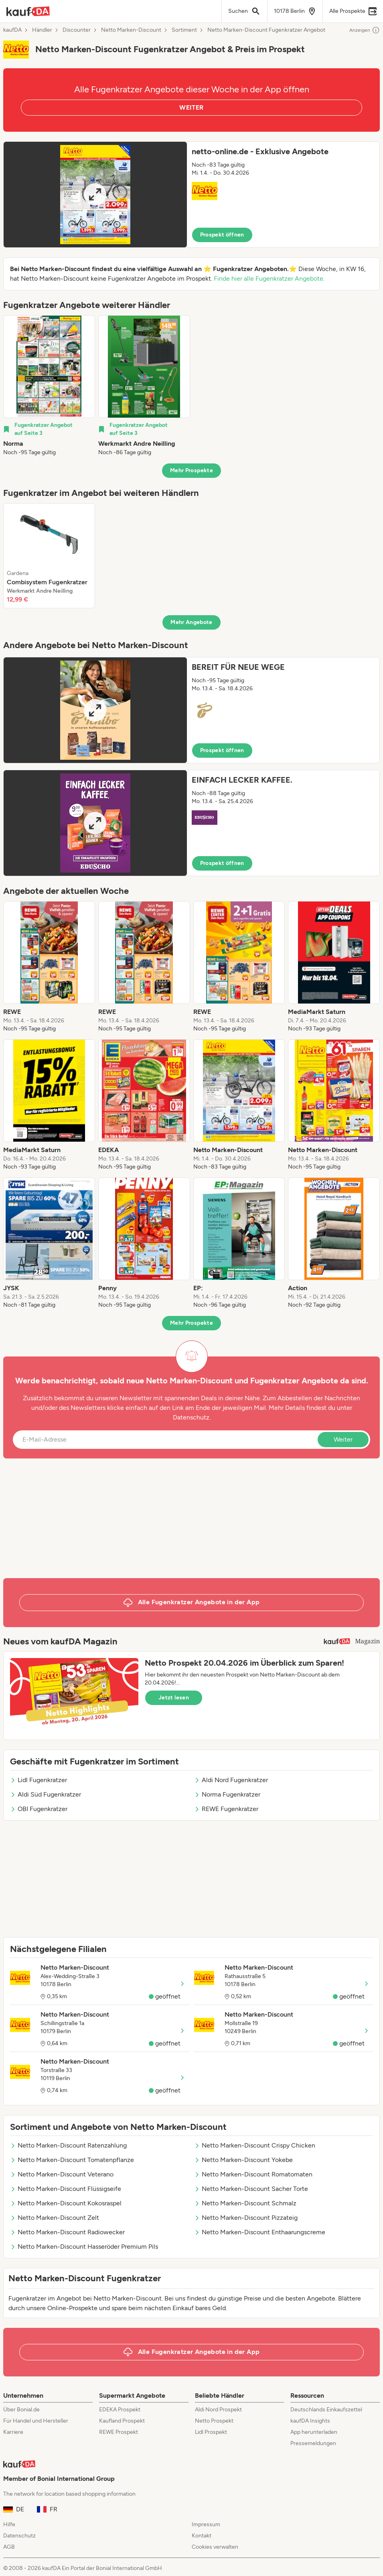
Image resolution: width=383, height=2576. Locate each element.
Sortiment (184, 30)
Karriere (13, 2432)
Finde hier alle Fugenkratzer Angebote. (269, 278)
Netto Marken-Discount (131, 30)
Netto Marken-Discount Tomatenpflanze (72, 2160)
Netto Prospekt (214, 2420)
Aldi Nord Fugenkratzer (231, 1780)
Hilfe (9, 2524)
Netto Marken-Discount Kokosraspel (66, 2203)
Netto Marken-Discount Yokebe (243, 2160)
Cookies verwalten (215, 2546)
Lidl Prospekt (211, 2432)
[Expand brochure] (95, 194)
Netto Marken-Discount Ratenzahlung (68, 2145)
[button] (191, 194)
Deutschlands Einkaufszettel (326, 2409)
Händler (42, 30)
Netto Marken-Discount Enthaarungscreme (259, 2232)
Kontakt (201, 2535)
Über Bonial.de (21, 2409)
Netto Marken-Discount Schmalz (245, 2203)
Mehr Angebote (191, 622)
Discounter (77, 30)
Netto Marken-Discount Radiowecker (67, 2232)
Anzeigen (364, 30)
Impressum (206, 2524)
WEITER (191, 107)
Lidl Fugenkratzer (38, 1780)
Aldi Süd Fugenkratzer (45, 1794)
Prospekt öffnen (222, 234)
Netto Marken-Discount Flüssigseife (65, 2189)
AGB (9, 2546)
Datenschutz (191, 1417)
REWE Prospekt (118, 2432)
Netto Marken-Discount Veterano (61, 2174)
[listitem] (49, 386)
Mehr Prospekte (191, 470)
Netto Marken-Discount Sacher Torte (251, 2189)
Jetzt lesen (173, 1697)
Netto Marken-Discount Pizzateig (246, 2217)
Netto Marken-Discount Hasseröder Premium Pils (84, 2246)
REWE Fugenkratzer (226, 1809)
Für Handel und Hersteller (35, 2420)
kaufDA (12, 30)
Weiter (343, 1439)
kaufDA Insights (310, 2420)
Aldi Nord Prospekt (218, 2409)
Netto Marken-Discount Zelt (54, 2217)
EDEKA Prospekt (119, 2409)
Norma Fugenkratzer (227, 1794)
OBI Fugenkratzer (38, 1809)
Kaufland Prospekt (122, 2420)
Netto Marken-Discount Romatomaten (253, 2174)
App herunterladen (313, 2432)
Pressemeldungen (313, 2443)
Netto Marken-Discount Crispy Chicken (254, 2145)
